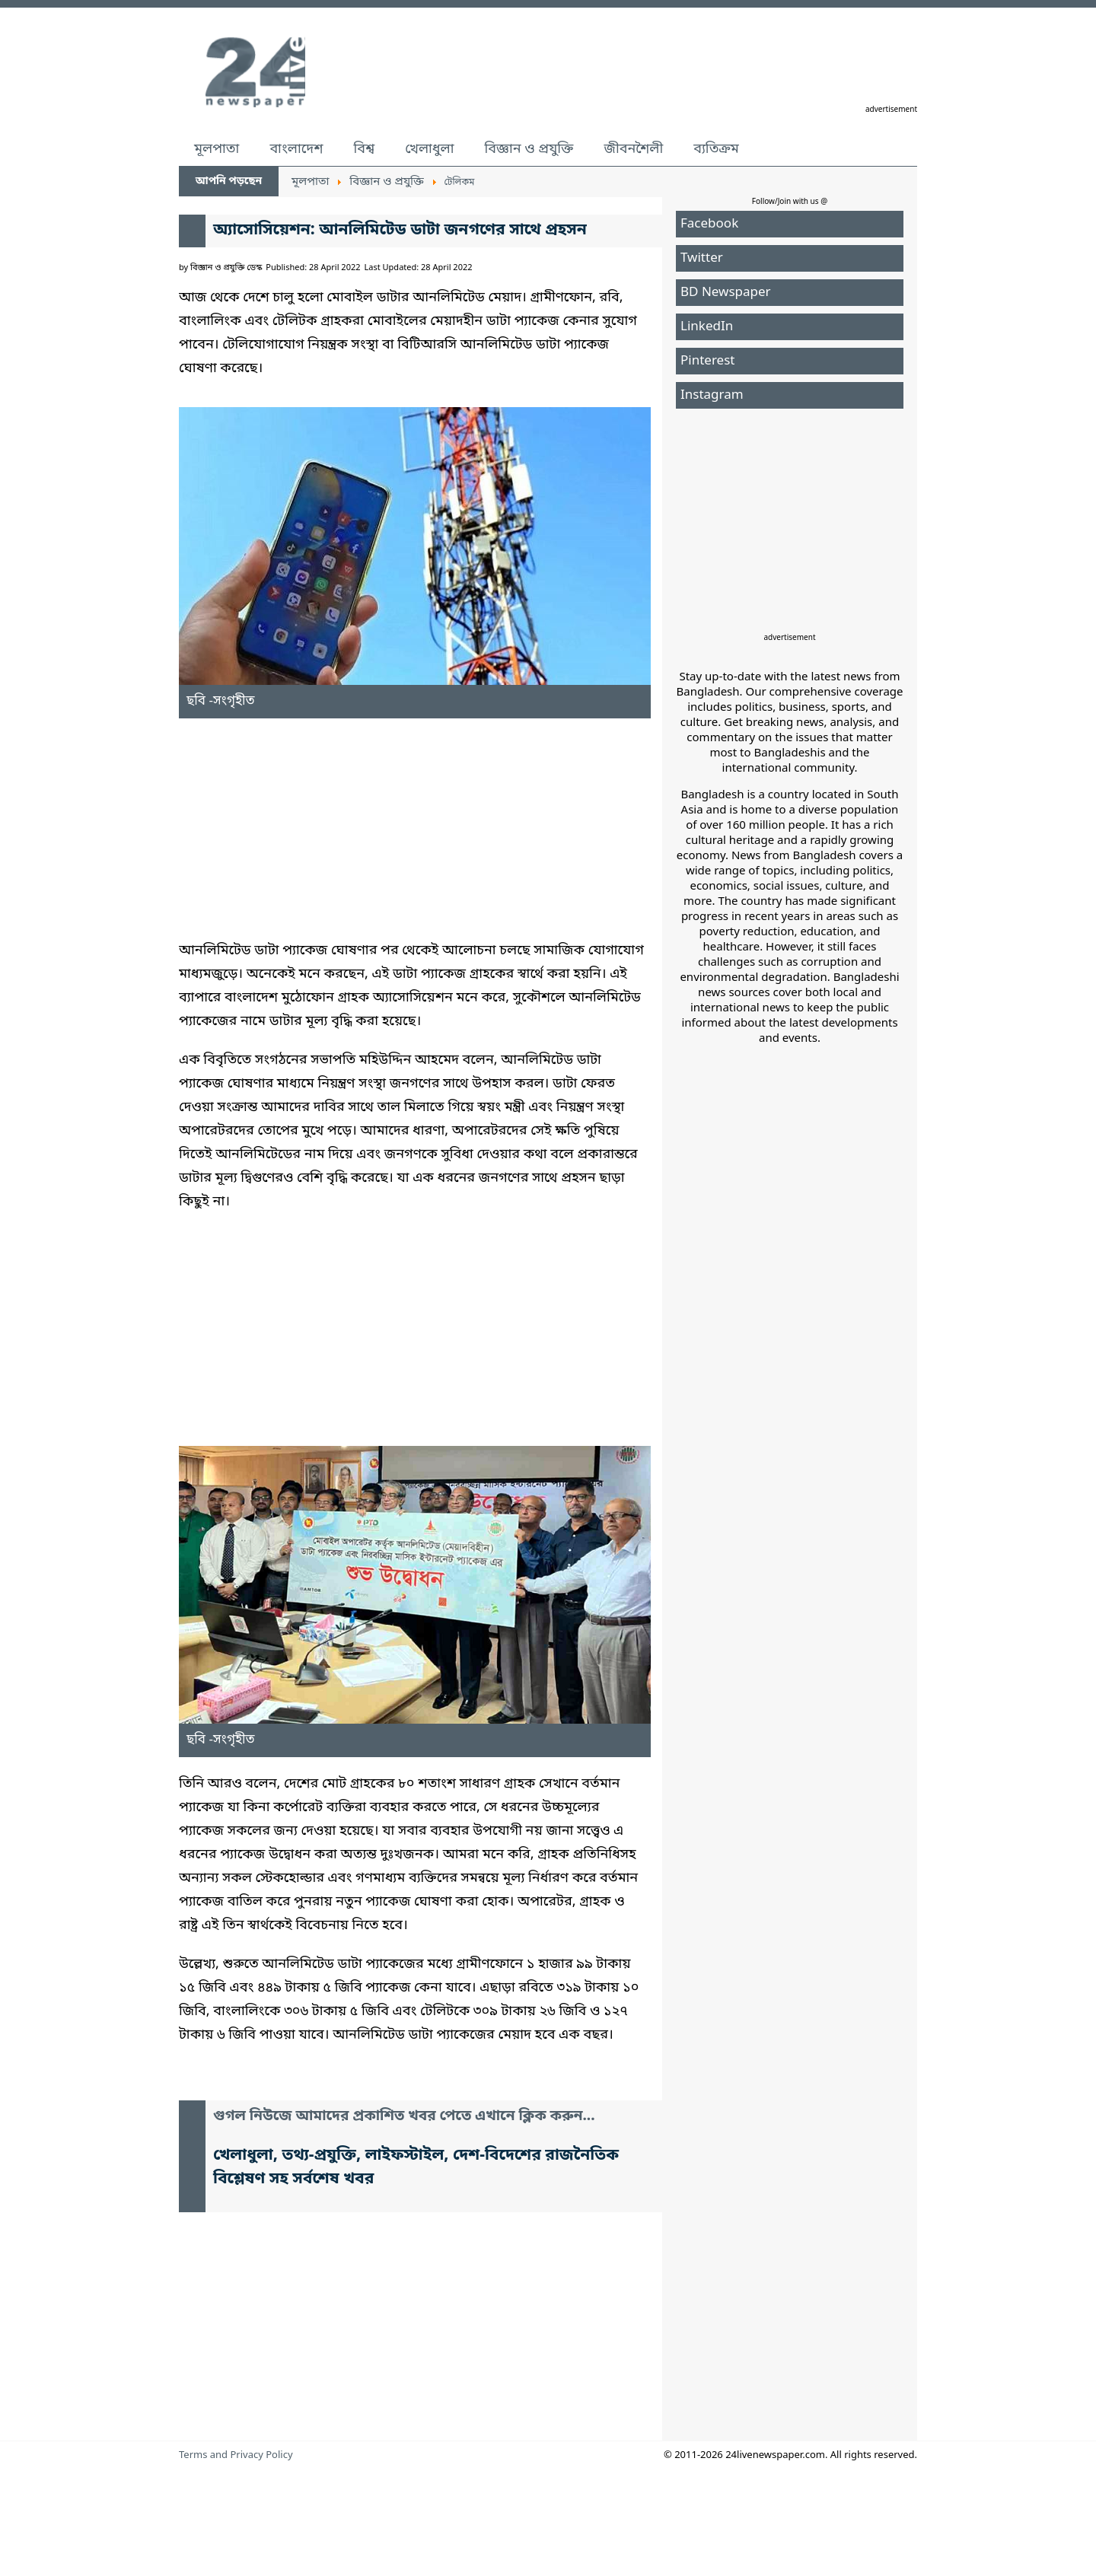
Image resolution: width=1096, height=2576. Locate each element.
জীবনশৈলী (633, 149)
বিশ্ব (363, 149)
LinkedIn (706, 327)
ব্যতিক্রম (716, 149)
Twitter (701, 258)
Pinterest (707, 361)
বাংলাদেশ (296, 149)
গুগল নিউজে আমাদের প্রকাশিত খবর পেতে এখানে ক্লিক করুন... (404, 2116)
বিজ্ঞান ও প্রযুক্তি (529, 149)
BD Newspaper (725, 292)
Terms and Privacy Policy (236, 2455)
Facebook (709, 224)
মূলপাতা (216, 149)
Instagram (712, 395)
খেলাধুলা (429, 149)
